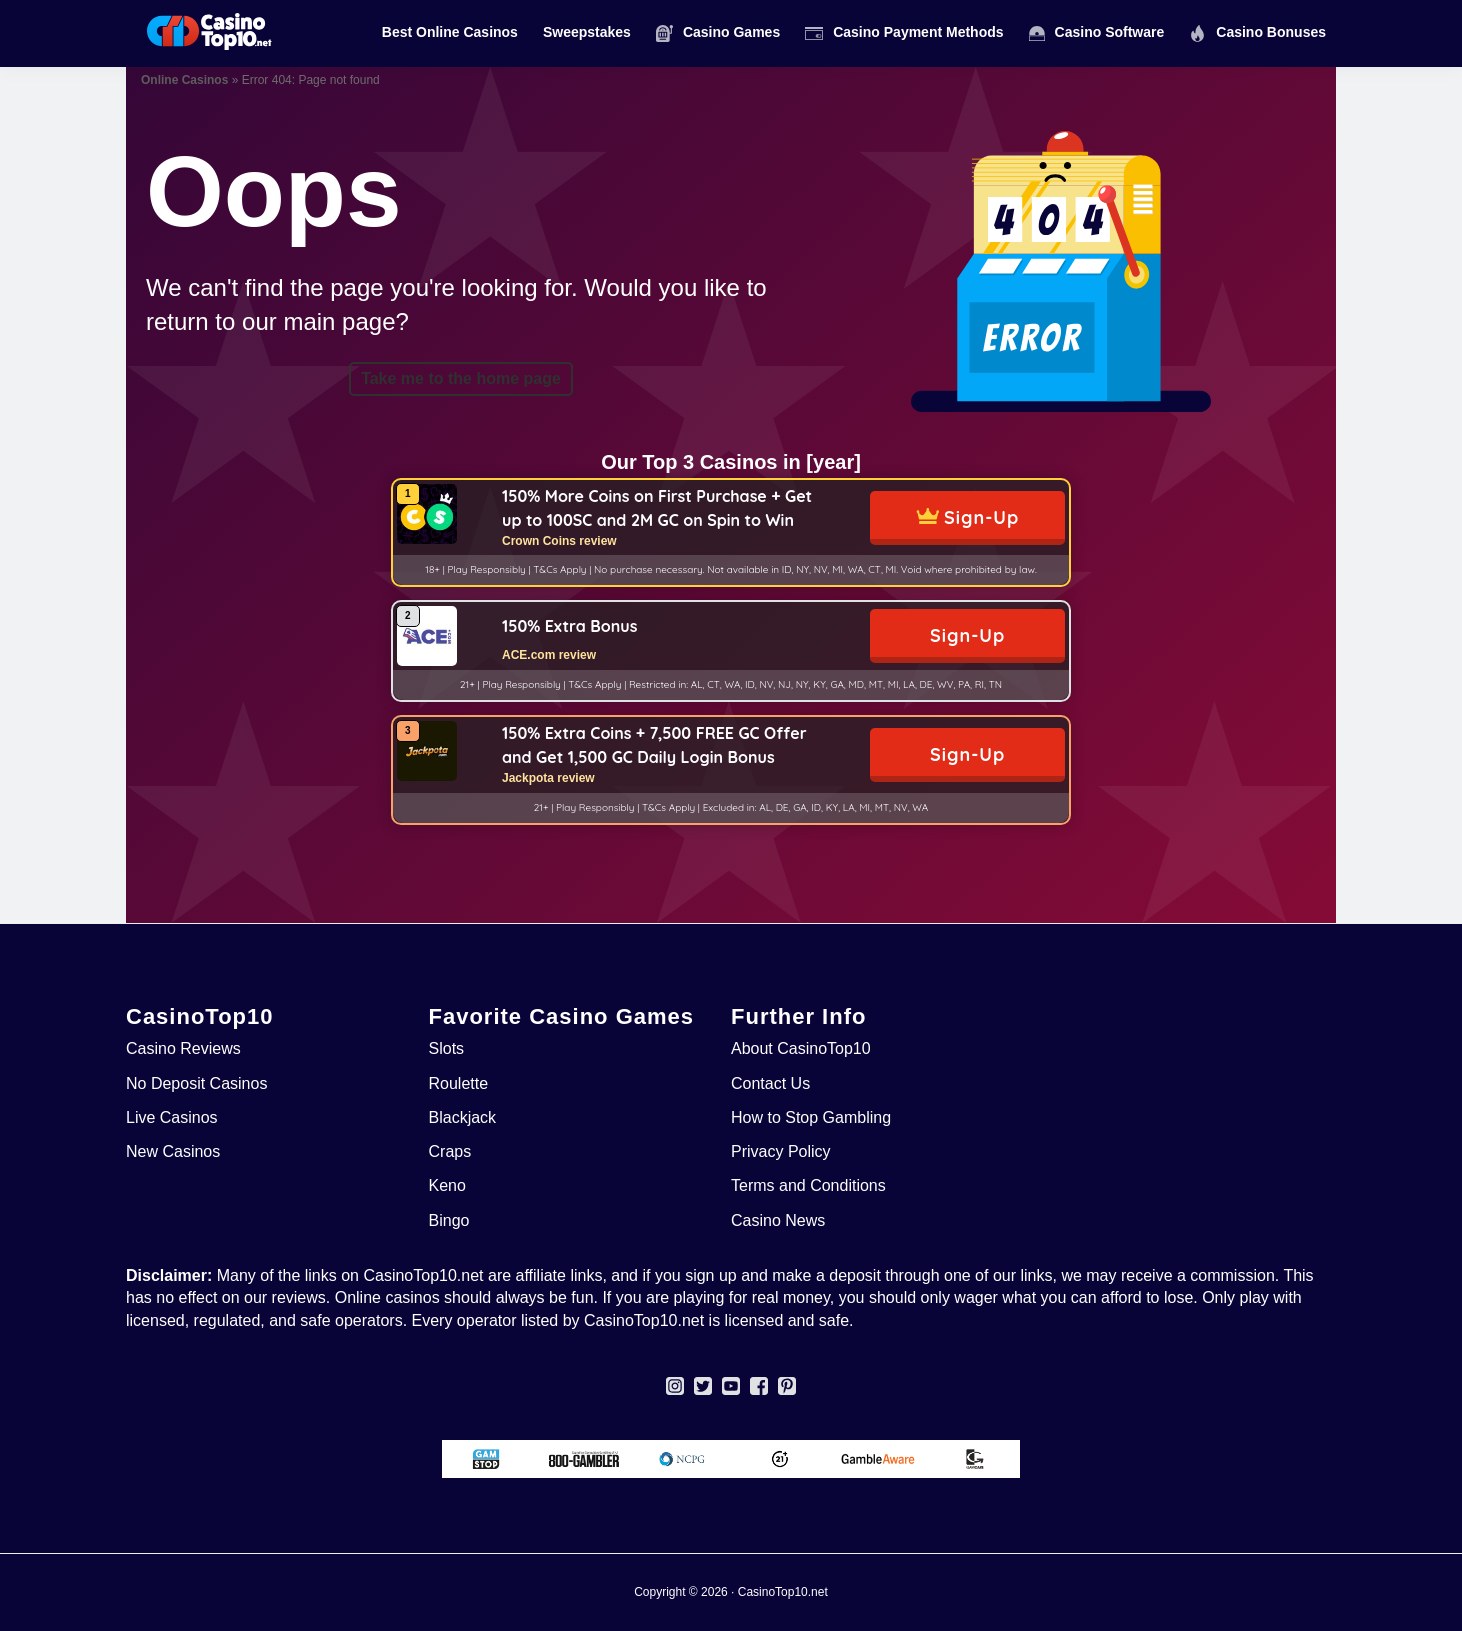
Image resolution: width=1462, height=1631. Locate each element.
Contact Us (770, 1083)
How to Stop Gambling (811, 1117)
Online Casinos (184, 80)
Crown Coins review (559, 541)
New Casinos (173, 1151)
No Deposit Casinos (196, 1083)
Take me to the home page (461, 378)
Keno (447, 1185)
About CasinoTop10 (801, 1048)
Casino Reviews (183, 1048)
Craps (450, 1151)
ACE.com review (549, 655)
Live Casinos (172, 1117)
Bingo (449, 1220)
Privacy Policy (781, 1151)
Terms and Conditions (808, 1185)
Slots (447, 1048)
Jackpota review (548, 778)
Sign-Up (981, 517)
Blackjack (463, 1117)
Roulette (459, 1083)
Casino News (778, 1220)
